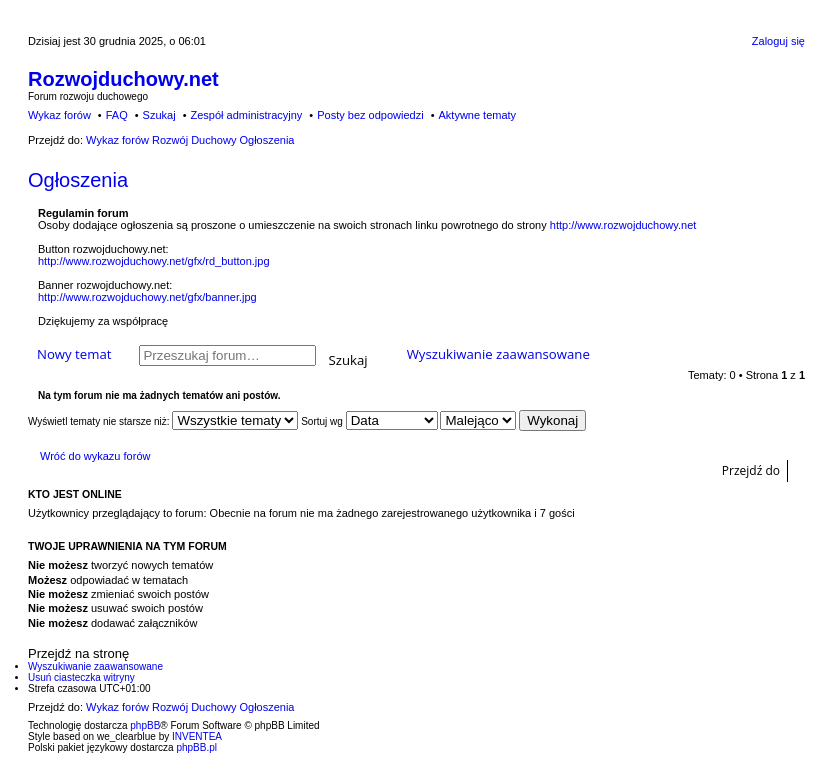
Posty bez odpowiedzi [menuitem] (370, 115)
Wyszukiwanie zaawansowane (498, 354)
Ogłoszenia (78, 180)
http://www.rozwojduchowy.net (623, 225)
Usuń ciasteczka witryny (81, 677)
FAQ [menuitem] (117, 115)
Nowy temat (74, 354)
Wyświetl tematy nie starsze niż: (163, 421)
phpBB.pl (196, 747)
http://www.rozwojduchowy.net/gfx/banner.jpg (147, 297)
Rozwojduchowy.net (123, 79)
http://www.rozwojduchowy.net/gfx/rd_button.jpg (154, 261)
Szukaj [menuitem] (159, 115)
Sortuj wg (369, 421)
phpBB (145, 725)
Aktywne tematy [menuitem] (477, 115)
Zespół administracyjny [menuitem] (246, 115)
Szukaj (348, 358)
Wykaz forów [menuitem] (59, 115)
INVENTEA (197, 736)
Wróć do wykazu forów (95, 456)
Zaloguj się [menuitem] (778, 41)
